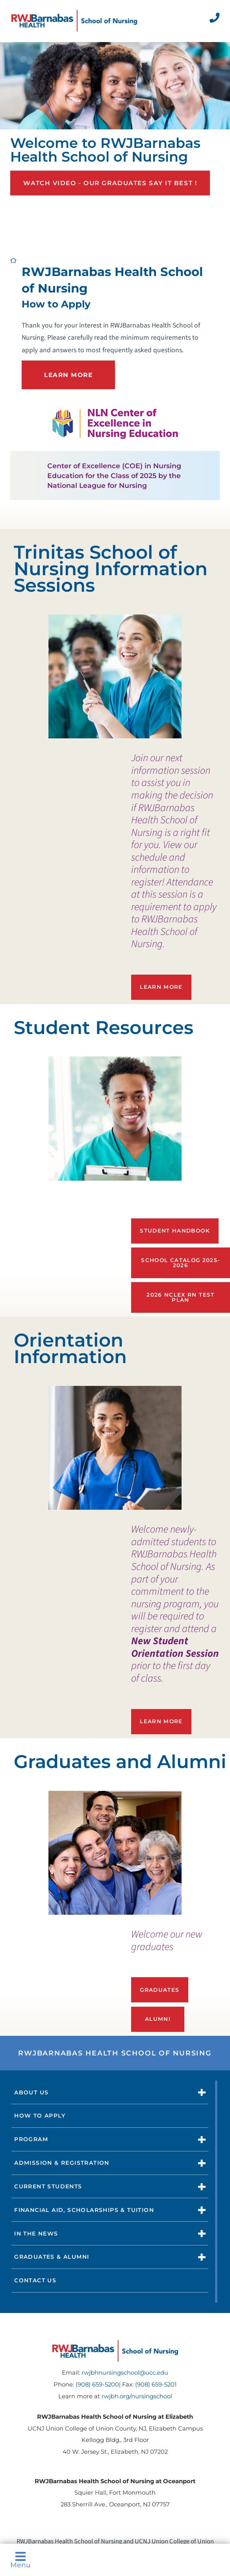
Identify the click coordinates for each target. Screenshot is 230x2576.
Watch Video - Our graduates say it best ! (110, 183)
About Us (31, 2092)
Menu (20, 2560)
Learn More (161, 987)
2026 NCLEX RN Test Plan (180, 1297)
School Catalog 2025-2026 (180, 1263)
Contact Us (35, 2280)
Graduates (159, 1990)
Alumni (158, 2019)
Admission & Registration (61, 2162)
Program (31, 2139)
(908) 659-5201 (155, 2384)
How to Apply (39, 2115)
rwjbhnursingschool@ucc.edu (125, 2372)
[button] (201, 2092)
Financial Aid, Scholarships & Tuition (84, 2210)
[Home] (74, 21)
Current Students (48, 2186)
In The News (36, 2233)
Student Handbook (175, 1230)
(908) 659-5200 (97, 2384)
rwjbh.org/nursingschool (137, 2396)
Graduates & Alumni (51, 2256)
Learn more (161, 1721)
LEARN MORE (68, 375)
